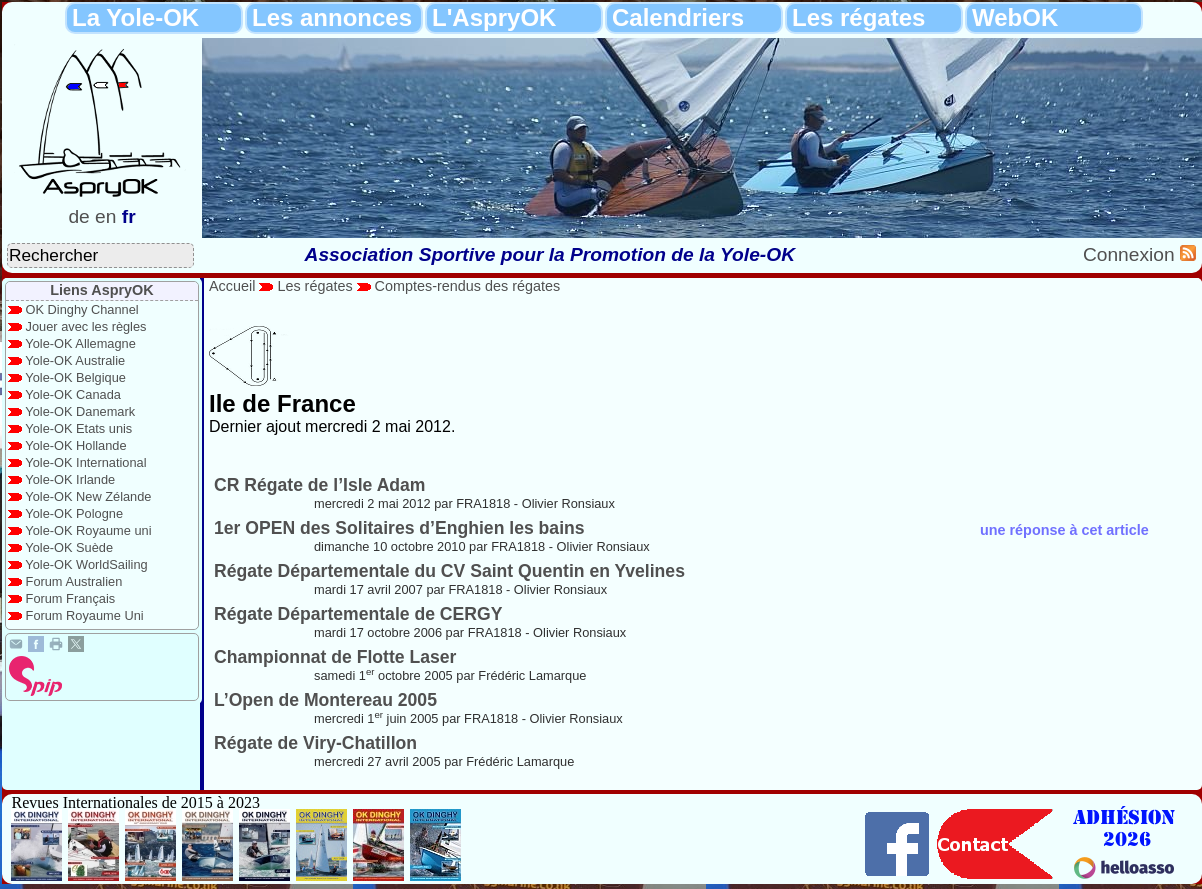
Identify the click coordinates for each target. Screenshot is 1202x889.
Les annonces (332, 17)
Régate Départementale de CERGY (358, 614)
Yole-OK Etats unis (78, 428)
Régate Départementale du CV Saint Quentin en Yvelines (449, 571)
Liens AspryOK (101, 290)
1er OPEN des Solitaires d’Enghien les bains (399, 528)
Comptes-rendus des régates (468, 286)
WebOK (1015, 17)
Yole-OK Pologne (74, 513)
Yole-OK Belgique (75, 377)
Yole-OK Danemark (80, 411)
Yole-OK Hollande (75, 445)
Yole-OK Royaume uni (88, 530)
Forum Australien (74, 581)
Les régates (858, 17)
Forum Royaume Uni (85, 615)
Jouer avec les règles (86, 326)
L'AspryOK (494, 17)
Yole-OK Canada (73, 394)
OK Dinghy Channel (82, 309)
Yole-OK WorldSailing (86, 564)
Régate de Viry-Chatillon (315, 743)
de (78, 216)
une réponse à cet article (1064, 530)
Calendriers (678, 17)
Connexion (1131, 254)
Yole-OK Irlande (70, 479)
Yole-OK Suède (69, 547)
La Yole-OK (135, 17)
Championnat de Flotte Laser (335, 657)
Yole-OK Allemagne (80, 343)
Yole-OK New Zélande (88, 496)
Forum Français (71, 598)
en (105, 216)
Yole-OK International (85, 462)
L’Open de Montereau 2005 (325, 700)
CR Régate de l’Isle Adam (320, 485)
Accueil (232, 286)
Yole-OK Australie (75, 360)
